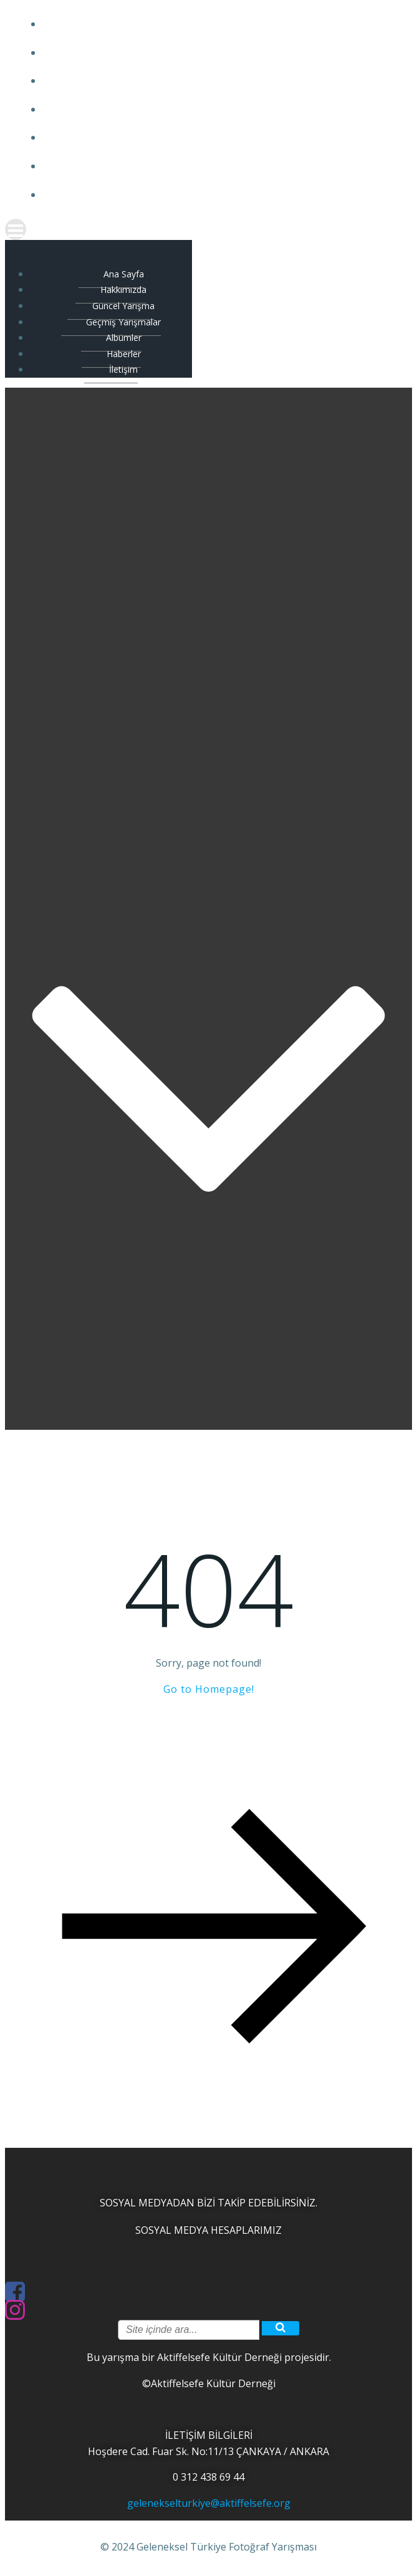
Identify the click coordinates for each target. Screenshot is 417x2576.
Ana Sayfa (221, 24)
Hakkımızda (221, 53)
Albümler (221, 137)
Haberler (220, 166)
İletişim (221, 195)
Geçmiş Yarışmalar (221, 109)
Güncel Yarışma (221, 81)
